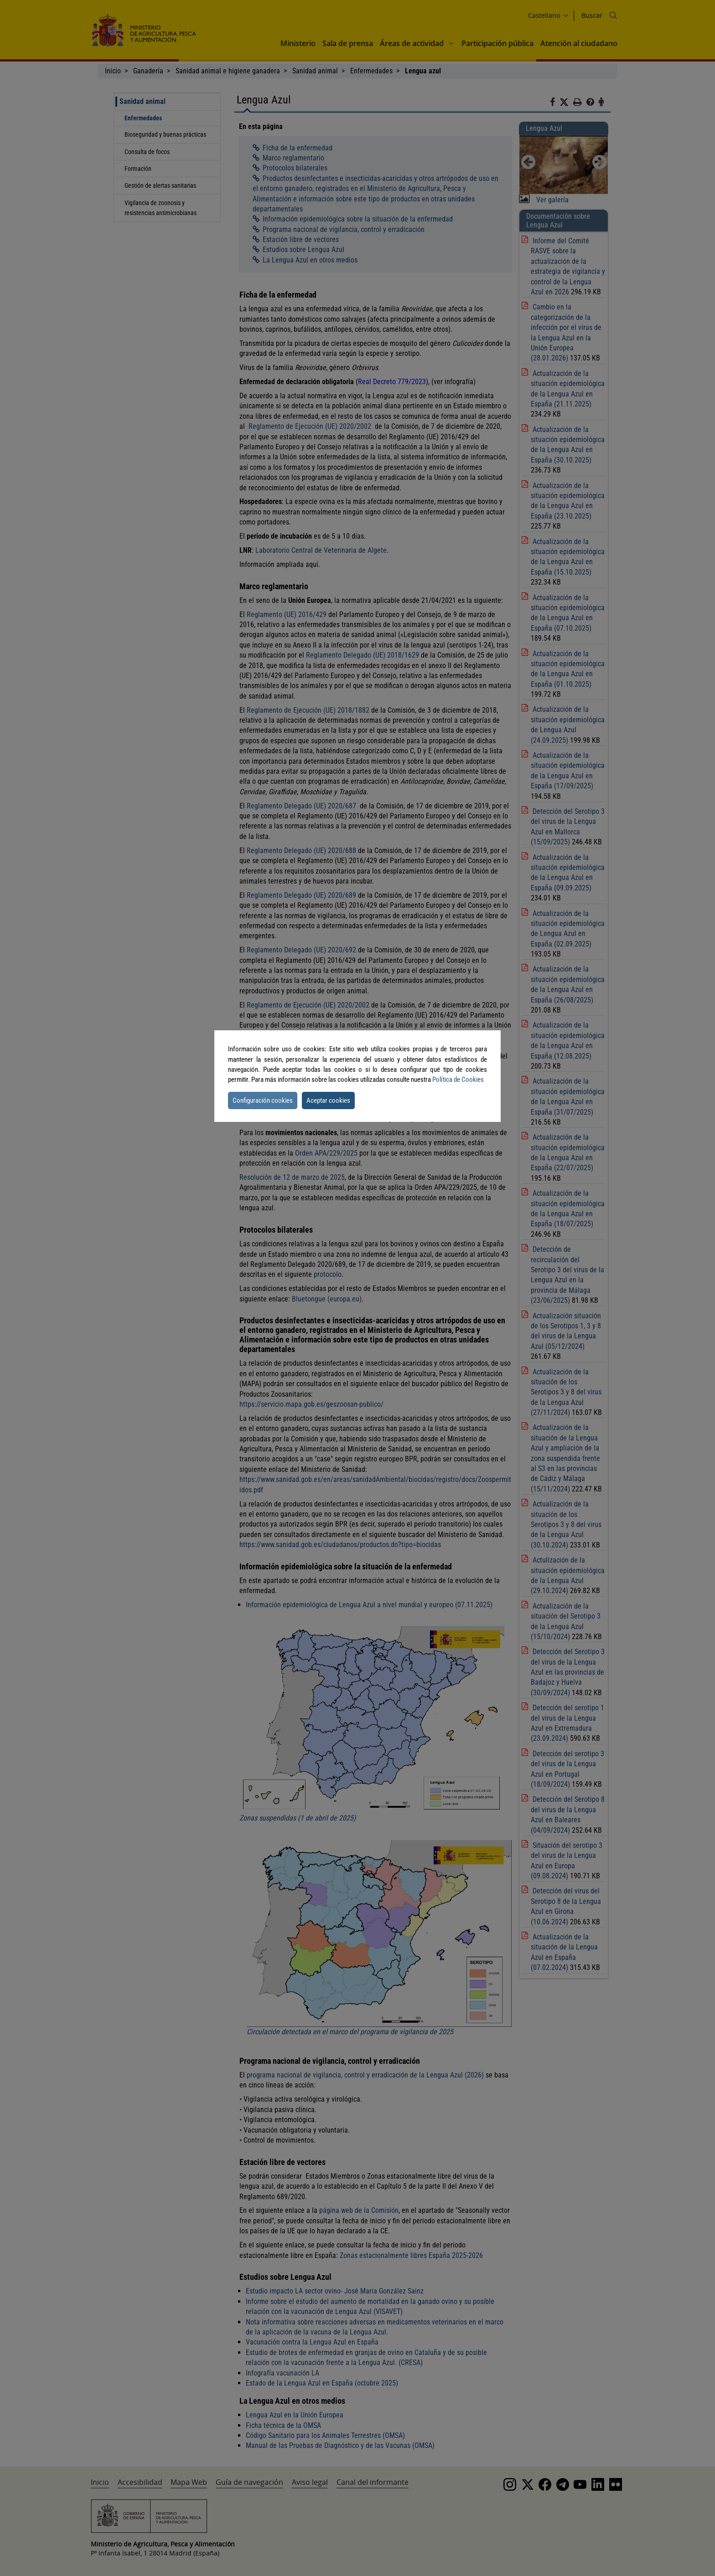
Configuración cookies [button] (263, 1100)
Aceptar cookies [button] (328, 1100)
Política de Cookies (458, 1079)
